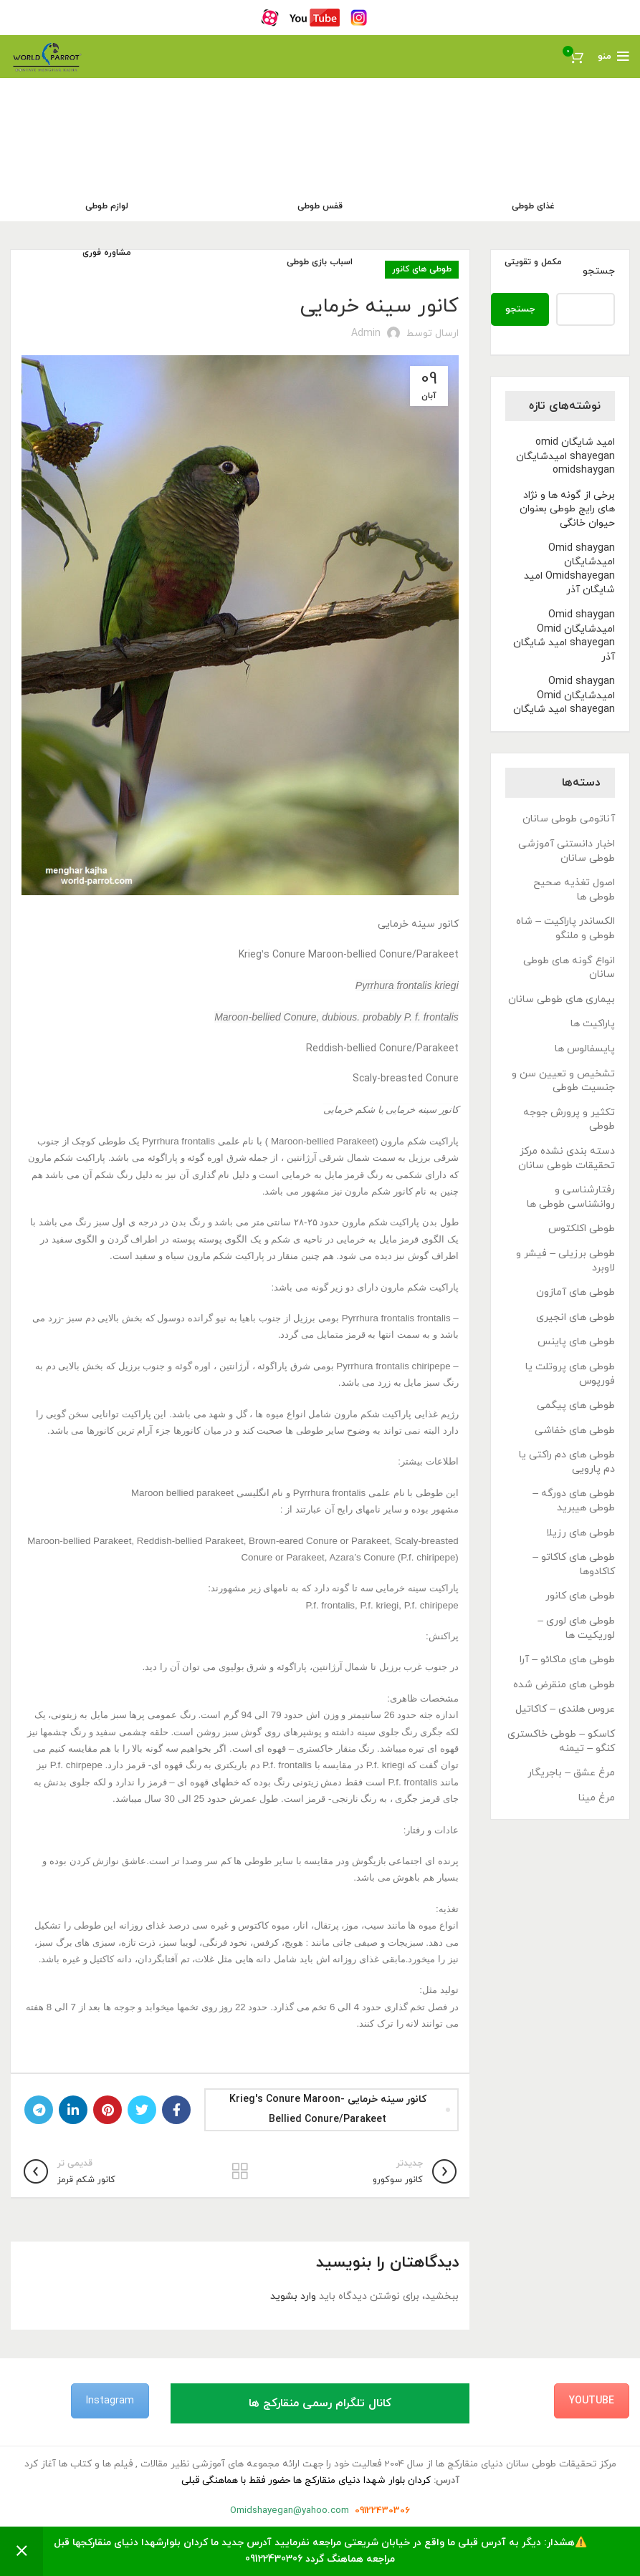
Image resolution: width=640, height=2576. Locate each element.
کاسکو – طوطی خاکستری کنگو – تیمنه (561, 1741)
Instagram (110, 2401)
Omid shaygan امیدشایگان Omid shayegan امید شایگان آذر (564, 636)
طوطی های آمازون (575, 1292)
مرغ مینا (596, 1798)
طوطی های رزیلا (580, 1533)
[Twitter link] (142, 2109)
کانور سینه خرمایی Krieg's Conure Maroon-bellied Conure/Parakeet (327, 2109)
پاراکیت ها (592, 1024)
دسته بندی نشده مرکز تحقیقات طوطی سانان (566, 1158)
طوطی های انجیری (575, 1317)
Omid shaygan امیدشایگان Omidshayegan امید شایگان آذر (569, 569)
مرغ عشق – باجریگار (571, 1773)
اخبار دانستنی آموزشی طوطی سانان (566, 851)
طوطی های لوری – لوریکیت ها (576, 1628)
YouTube (591, 2401)
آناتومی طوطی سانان (568, 819)
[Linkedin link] (73, 2109)
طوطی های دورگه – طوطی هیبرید (573, 1501)
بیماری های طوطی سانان (561, 999)
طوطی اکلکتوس (581, 1228)
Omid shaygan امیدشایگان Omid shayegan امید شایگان (564, 695)
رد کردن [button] (21, 2551)
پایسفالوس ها (585, 1049)
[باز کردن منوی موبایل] (613, 56)
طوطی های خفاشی (575, 1430)
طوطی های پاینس (576, 1342)
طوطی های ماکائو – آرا (567, 1659)
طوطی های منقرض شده (564, 1685)
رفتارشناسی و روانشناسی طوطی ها (571, 1197)
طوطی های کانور (580, 1596)
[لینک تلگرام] (38, 2109)
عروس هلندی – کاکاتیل (565, 1709)
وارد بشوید (293, 2296)
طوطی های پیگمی (576, 1405)
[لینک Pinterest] (107, 2109)
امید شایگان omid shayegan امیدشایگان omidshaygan (565, 456)
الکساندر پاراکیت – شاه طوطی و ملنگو (565, 928)
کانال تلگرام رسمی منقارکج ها (320, 2403)
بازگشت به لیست (240, 2171)
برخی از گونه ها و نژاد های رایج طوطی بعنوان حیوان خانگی (567, 509)
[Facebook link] (176, 2109)
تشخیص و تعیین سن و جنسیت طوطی (563, 1081)
